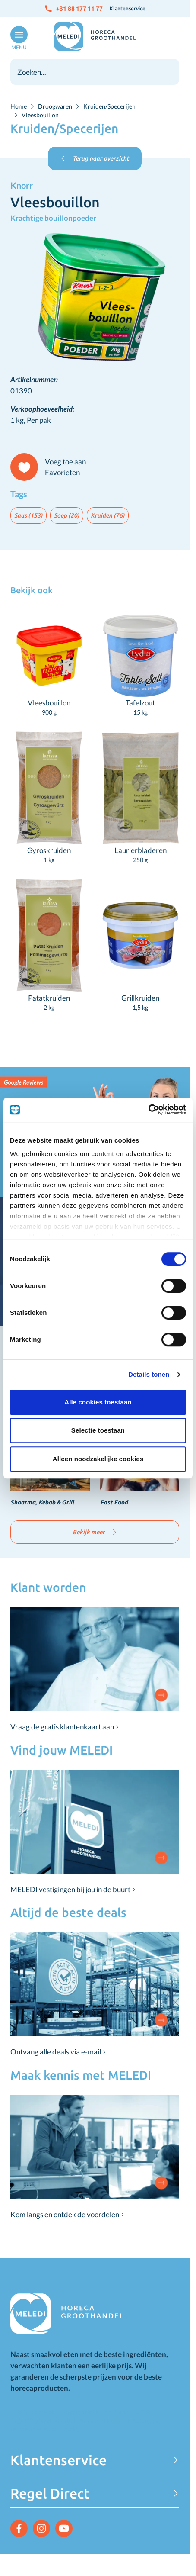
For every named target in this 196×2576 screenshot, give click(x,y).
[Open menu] (17, 38)
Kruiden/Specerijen (109, 106)
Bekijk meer (95, 1532)
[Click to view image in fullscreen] (94, 299)
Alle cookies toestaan (98, 1402)
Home (18, 106)
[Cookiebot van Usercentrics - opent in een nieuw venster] (148, 1109)
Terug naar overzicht (94, 158)
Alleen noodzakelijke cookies (98, 1458)
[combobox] (94, 72)
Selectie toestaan (98, 1430)
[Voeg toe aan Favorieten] (51, 467)
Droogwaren (55, 106)
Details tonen (148, 1374)
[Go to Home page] (94, 36)
